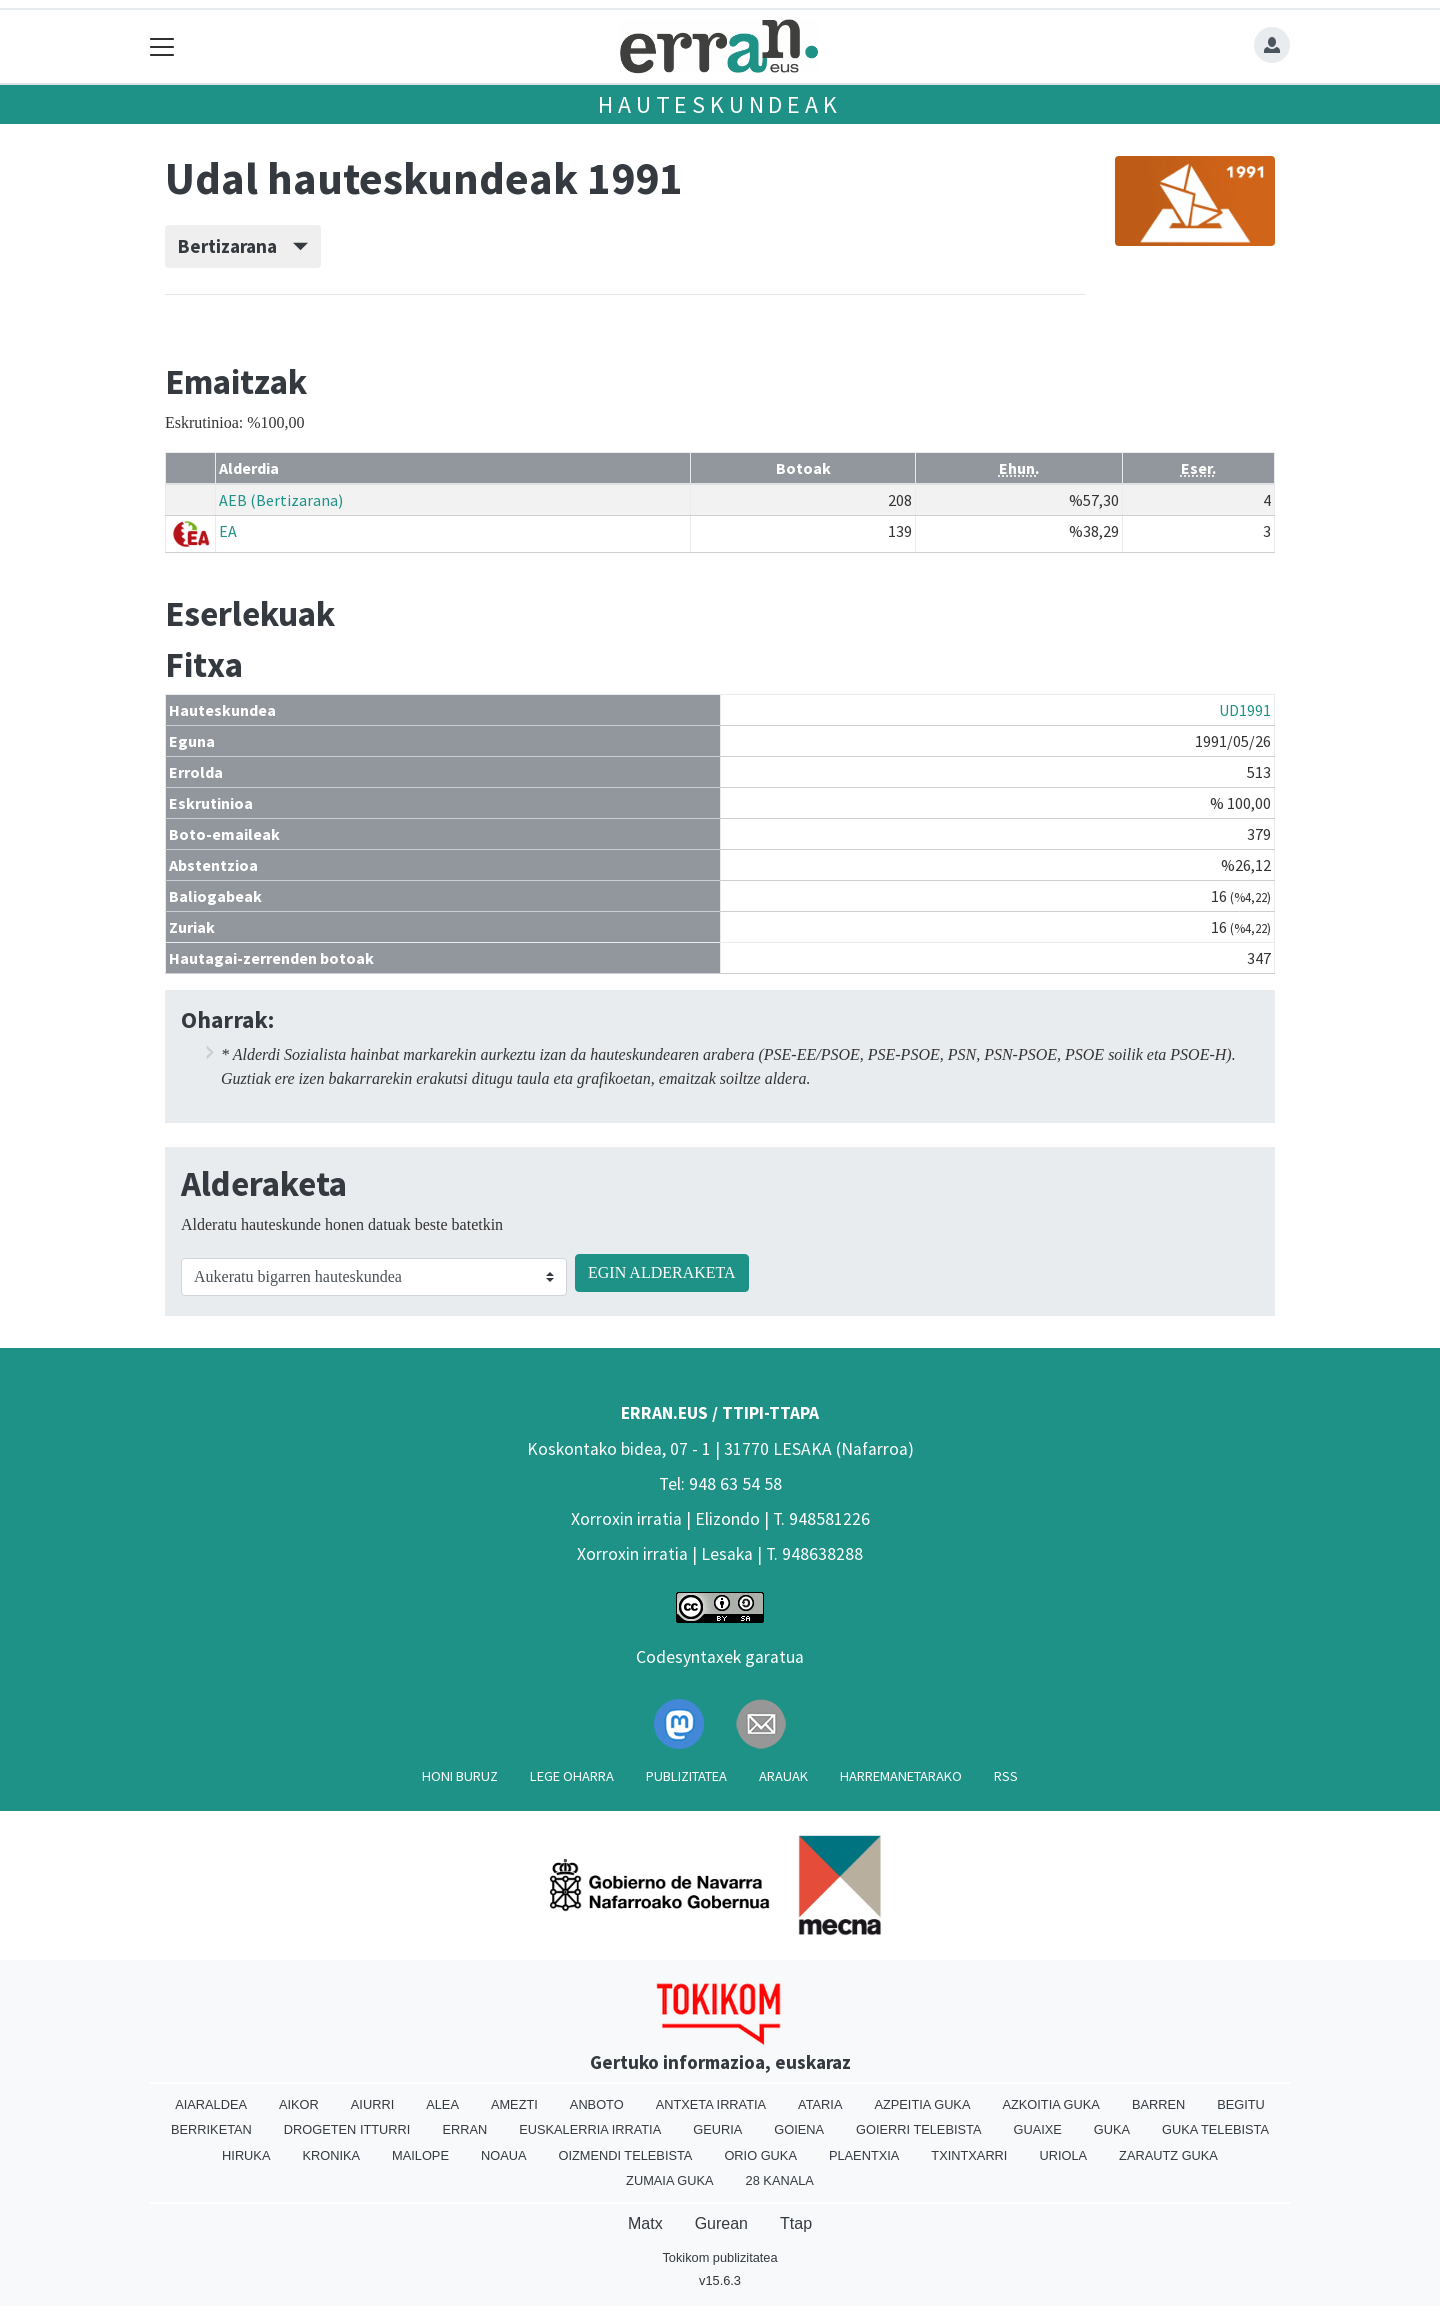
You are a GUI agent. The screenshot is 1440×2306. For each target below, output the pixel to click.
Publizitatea (686, 1776)
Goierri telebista (918, 2129)
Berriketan (211, 2129)
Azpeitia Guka (922, 2104)
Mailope (420, 2155)
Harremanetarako (901, 1776)
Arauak (783, 1776)
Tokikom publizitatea (719, 2257)
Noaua (504, 2155)
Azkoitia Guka (1050, 2104)
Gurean (721, 2223)
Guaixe (1037, 2129)
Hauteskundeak (719, 104)
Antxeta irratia (711, 2104)
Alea (442, 2104)
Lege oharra (572, 1776)
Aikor (299, 2104)
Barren (1158, 2104)
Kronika (331, 2155)
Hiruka (246, 2155)
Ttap (796, 2223)
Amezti (514, 2104)
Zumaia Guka (669, 2180)
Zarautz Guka (1168, 2155)
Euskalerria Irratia (590, 2129)
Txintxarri (969, 2155)
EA (228, 531)
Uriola (1063, 2155)
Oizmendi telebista (625, 2155)
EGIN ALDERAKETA (662, 1272)
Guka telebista (1215, 2129)
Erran (464, 2129)
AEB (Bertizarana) (281, 500)
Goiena (799, 2129)
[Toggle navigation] (162, 46)
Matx (645, 2223)
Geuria (717, 2129)
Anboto (597, 2104)
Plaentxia (864, 2155)
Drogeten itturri (347, 2129)
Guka (1112, 2129)
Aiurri (372, 2104)
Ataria (820, 2104)
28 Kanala (780, 2180)
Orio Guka (760, 2155)
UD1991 (1245, 710)
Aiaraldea (211, 2104)
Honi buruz (460, 1776)
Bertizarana (243, 246)
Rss (1006, 1776)
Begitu (1241, 2104)
